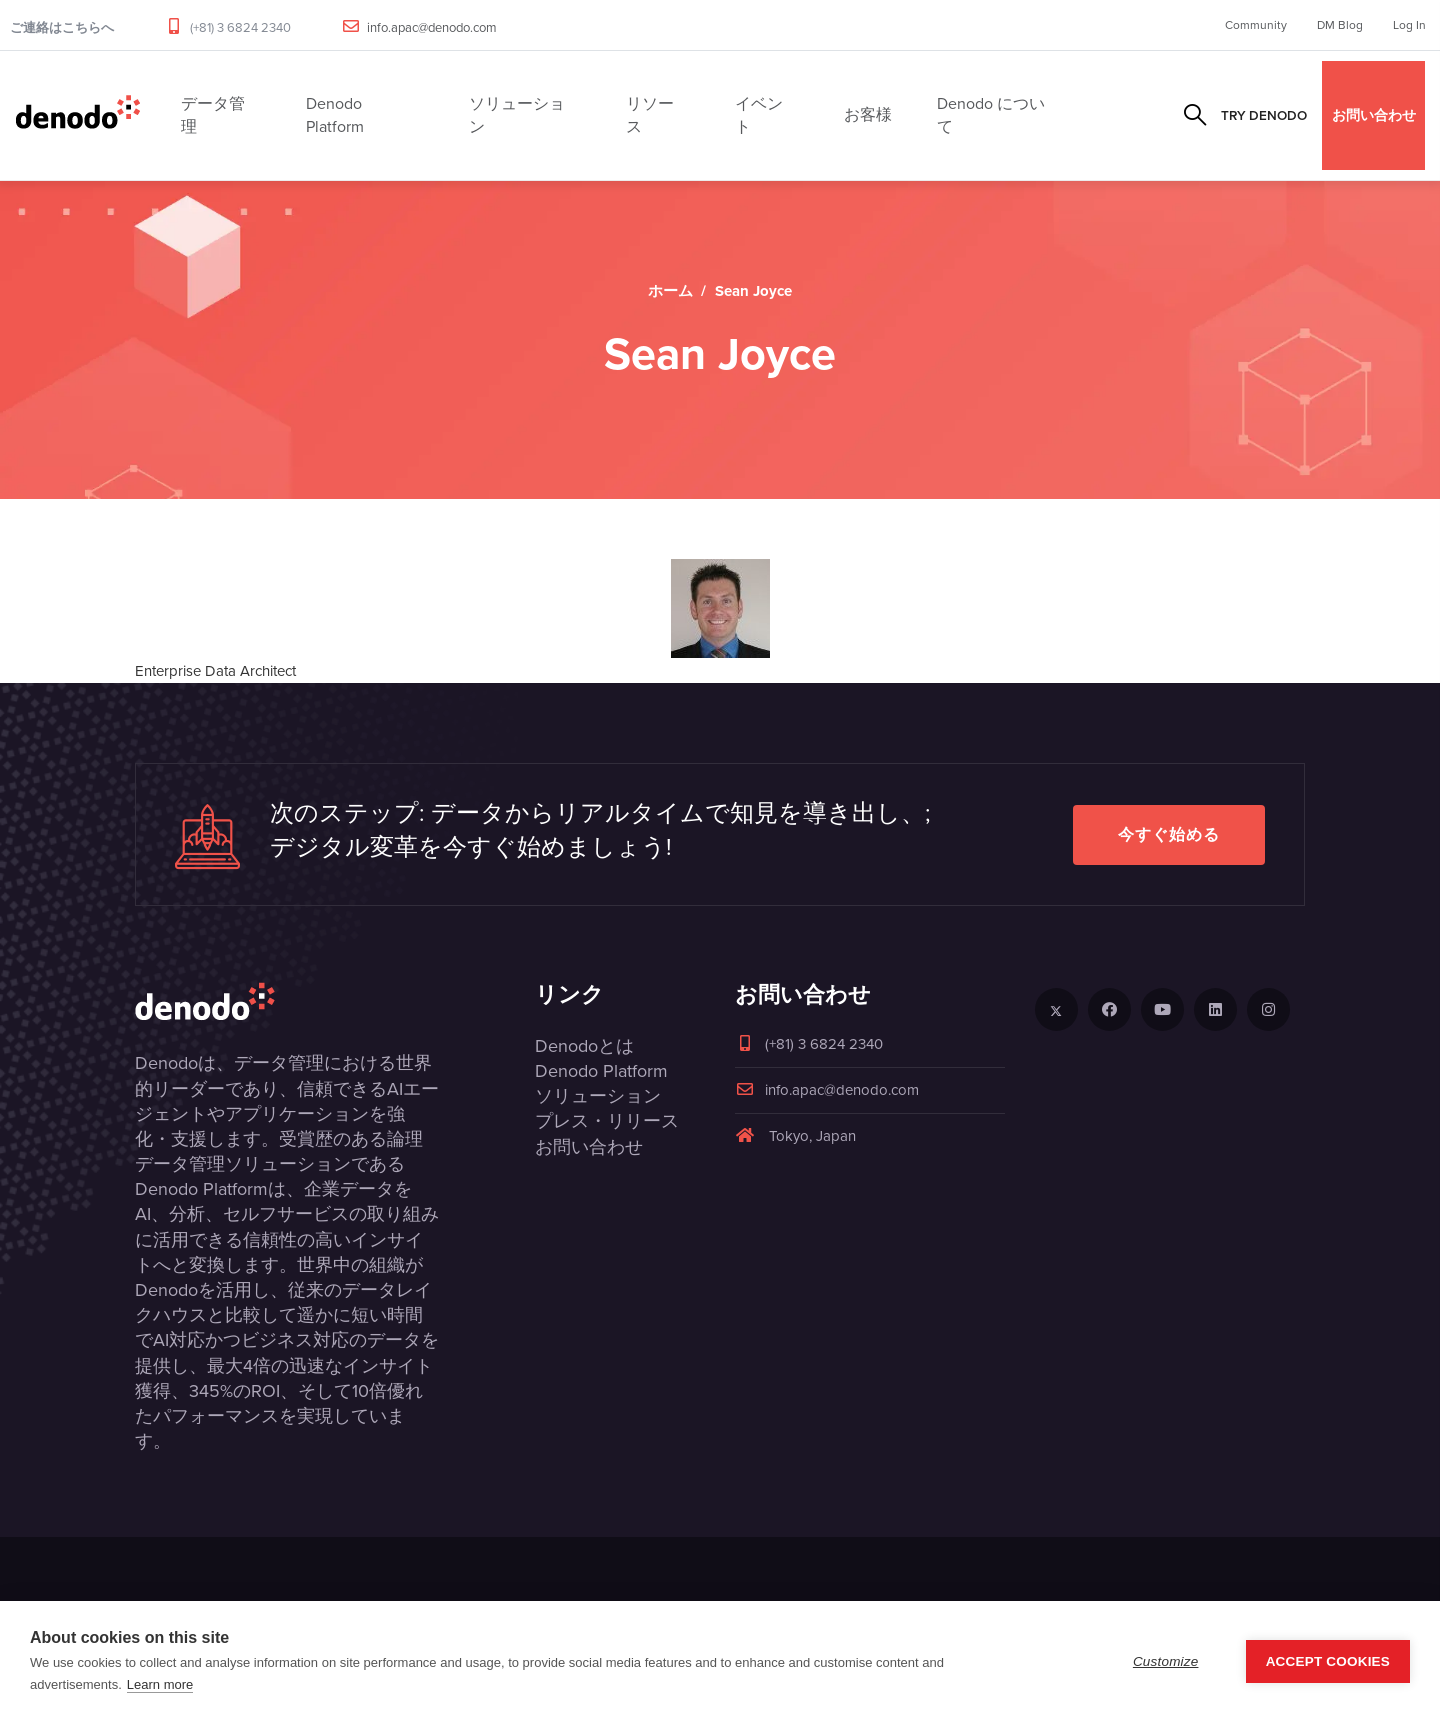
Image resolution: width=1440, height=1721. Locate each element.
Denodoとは (584, 1046)
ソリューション (598, 1096)
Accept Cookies (1328, 1661)
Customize (1166, 1661)
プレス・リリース (607, 1121)
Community (1256, 25)
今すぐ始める (1169, 834)
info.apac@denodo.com (432, 27)
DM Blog (1340, 25)
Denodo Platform (601, 1071)
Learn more (160, 1684)
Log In (1409, 25)
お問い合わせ (1374, 115)
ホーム (670, 291)
